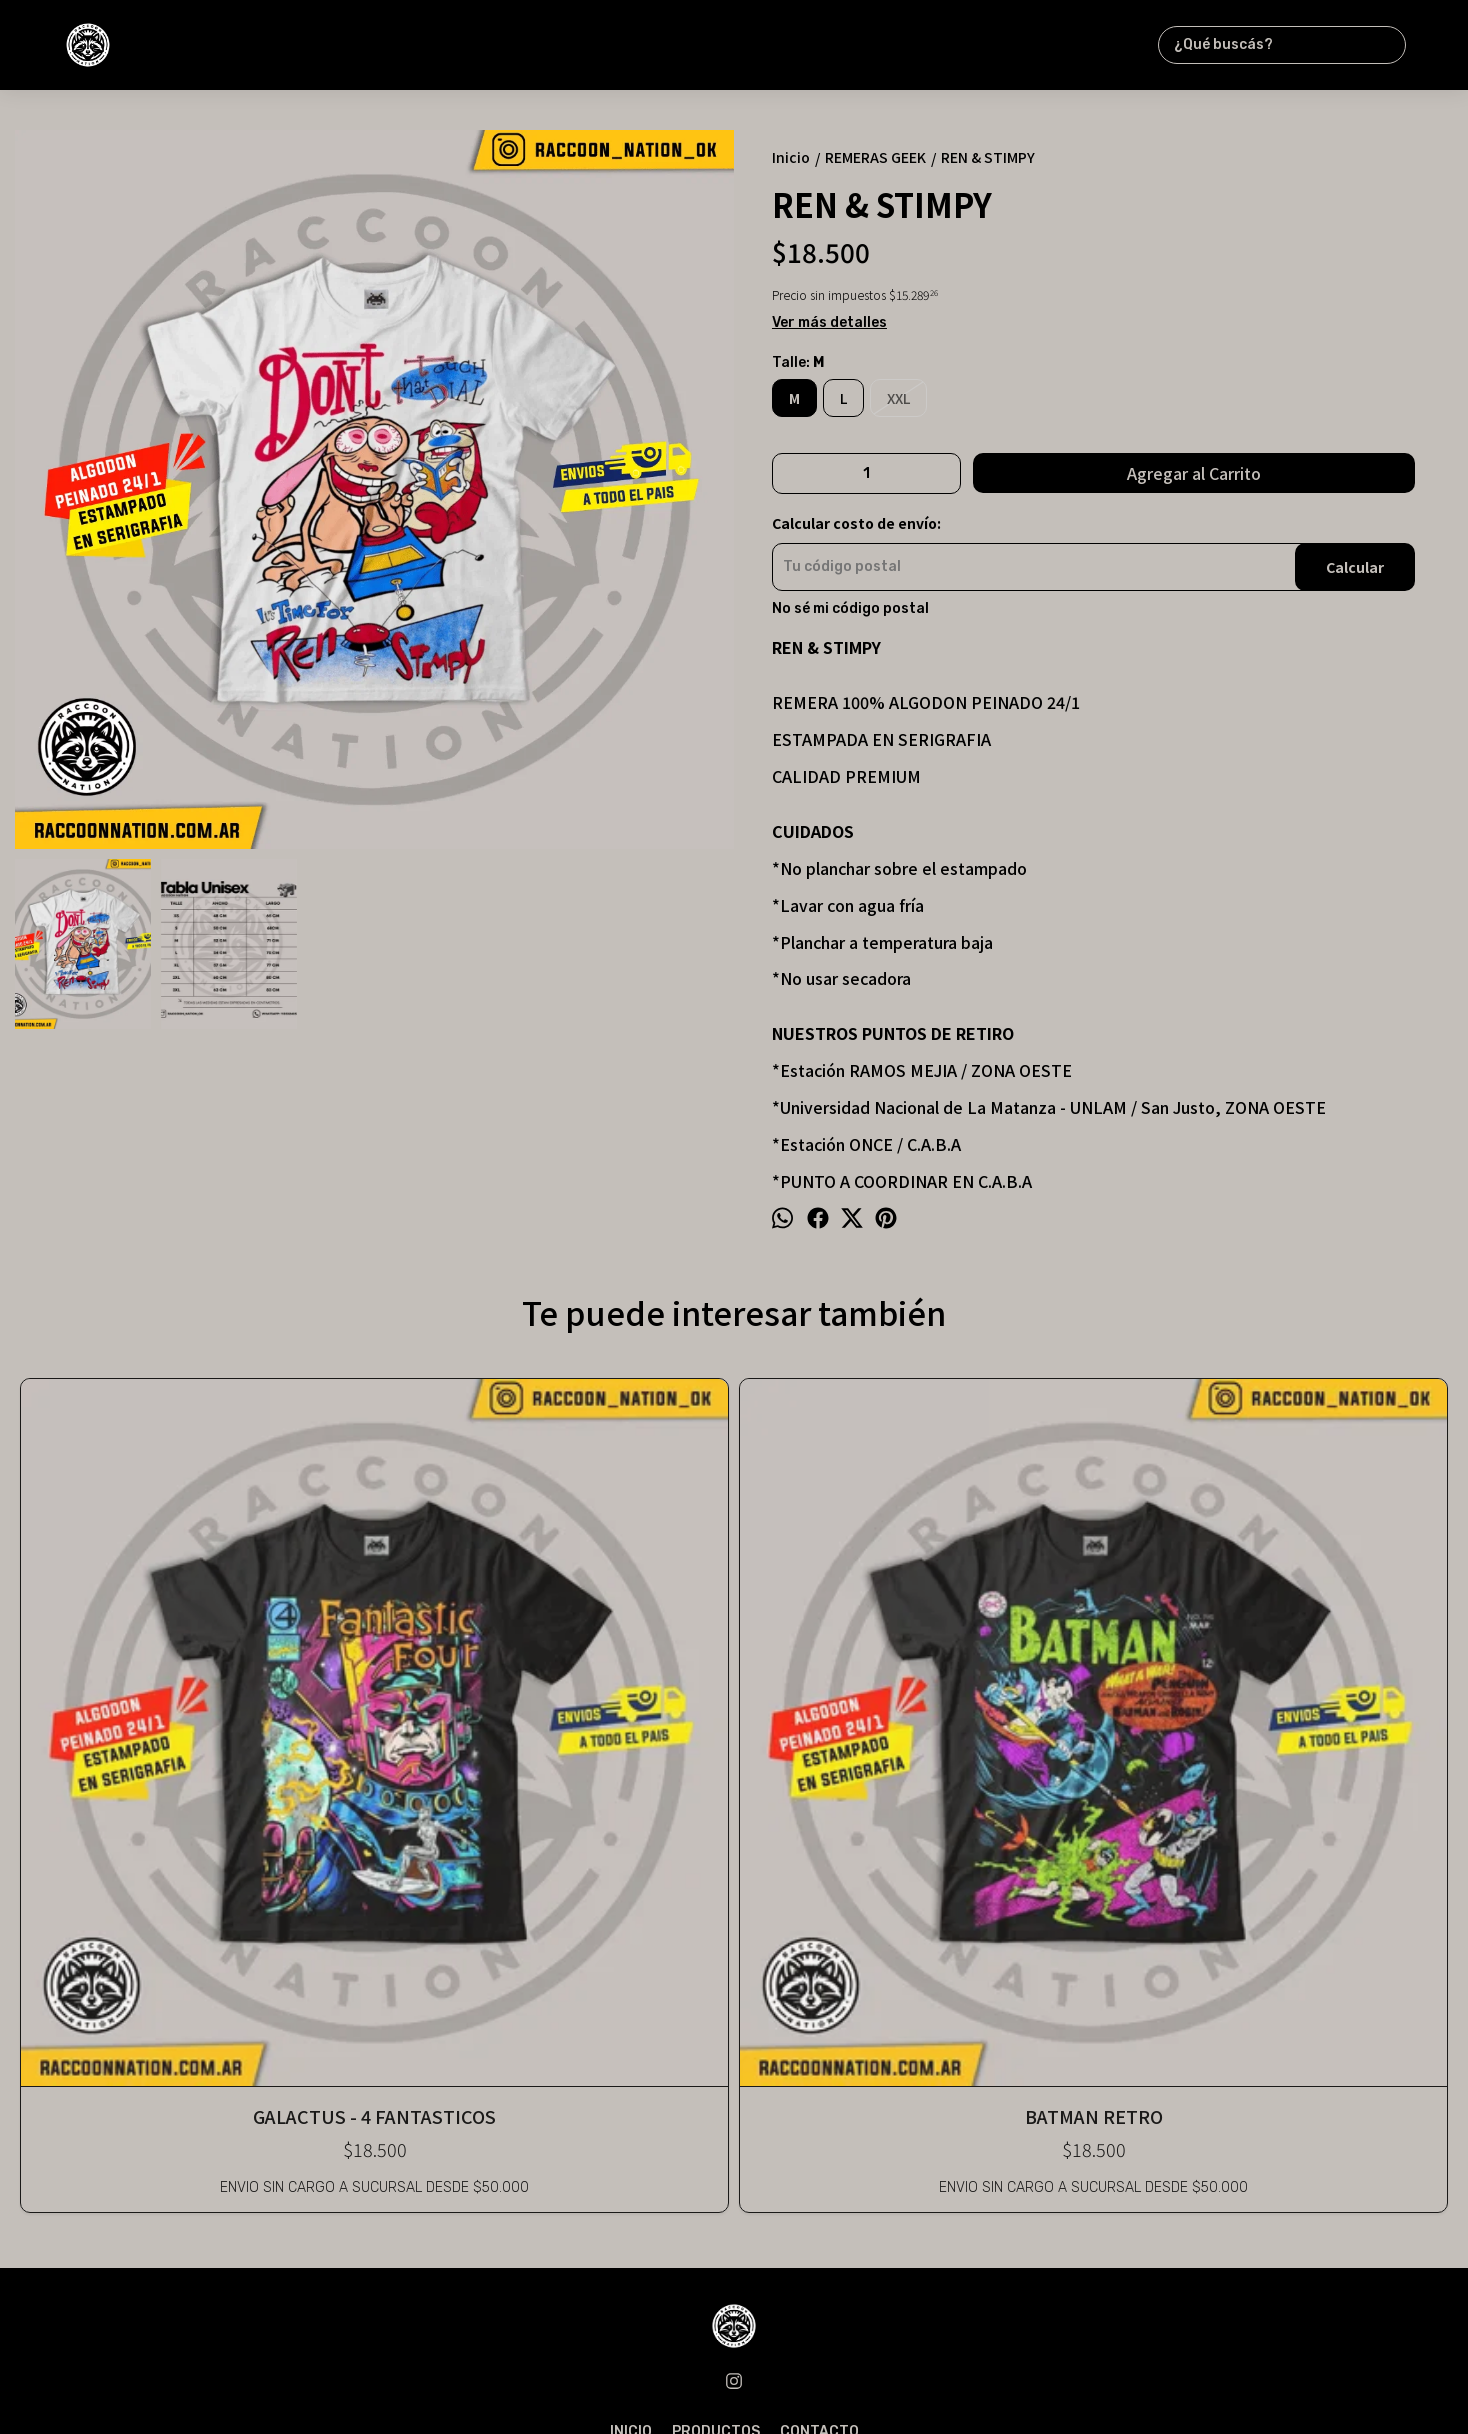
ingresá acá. (970, 2386)
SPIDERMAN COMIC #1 (1021, 1685)
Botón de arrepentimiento (1079, 2386)
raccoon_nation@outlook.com (734, 2090)
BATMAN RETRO (446, 1685)
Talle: (798, 363)
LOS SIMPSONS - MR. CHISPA (1309, 1685)
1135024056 (734, 2060)
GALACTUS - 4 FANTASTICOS (158, 1685)
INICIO (631, 2016)
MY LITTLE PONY (733, 1685)
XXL (898, 398)
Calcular (1355, 567)
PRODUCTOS (716, 2016)
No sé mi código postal (850, 609)
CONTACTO (819, 2016)
